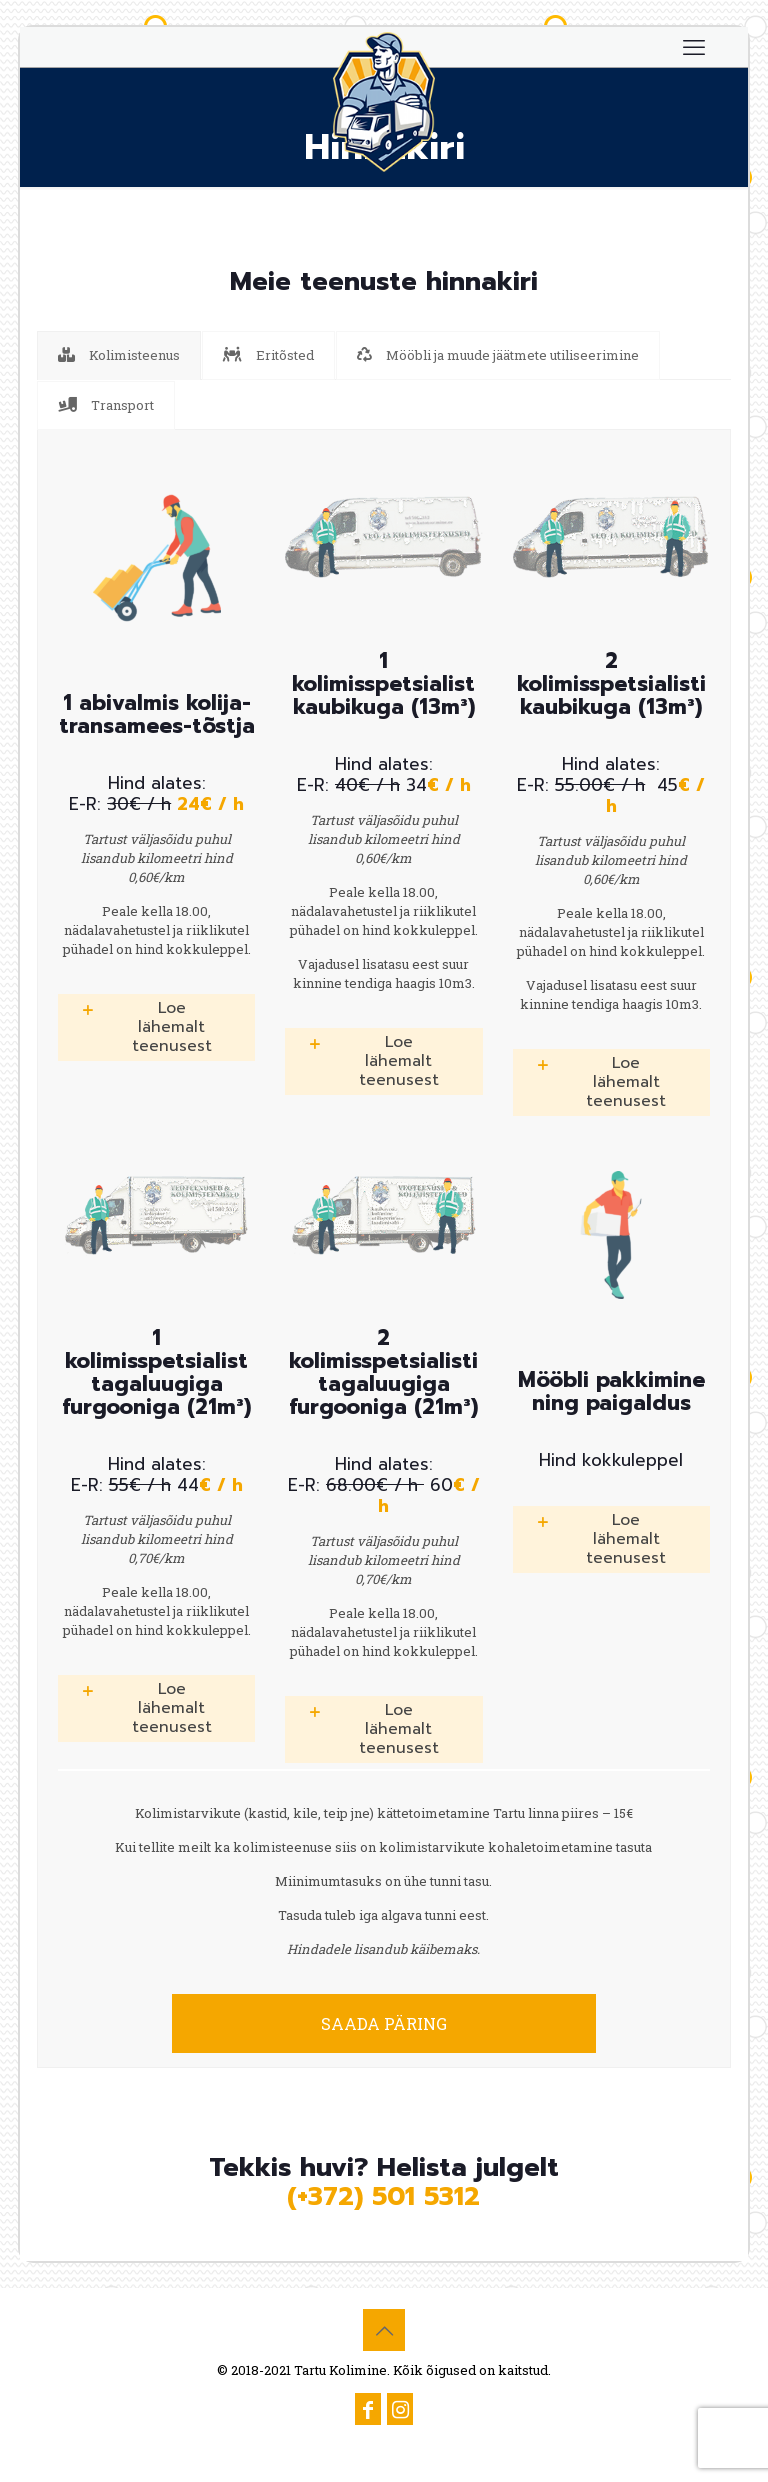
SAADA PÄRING (384, 2023)
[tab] (119, 355)
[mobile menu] (694, 47)
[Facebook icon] (368, 2411)
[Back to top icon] (384, 2330)
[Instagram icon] (400, 2411)
